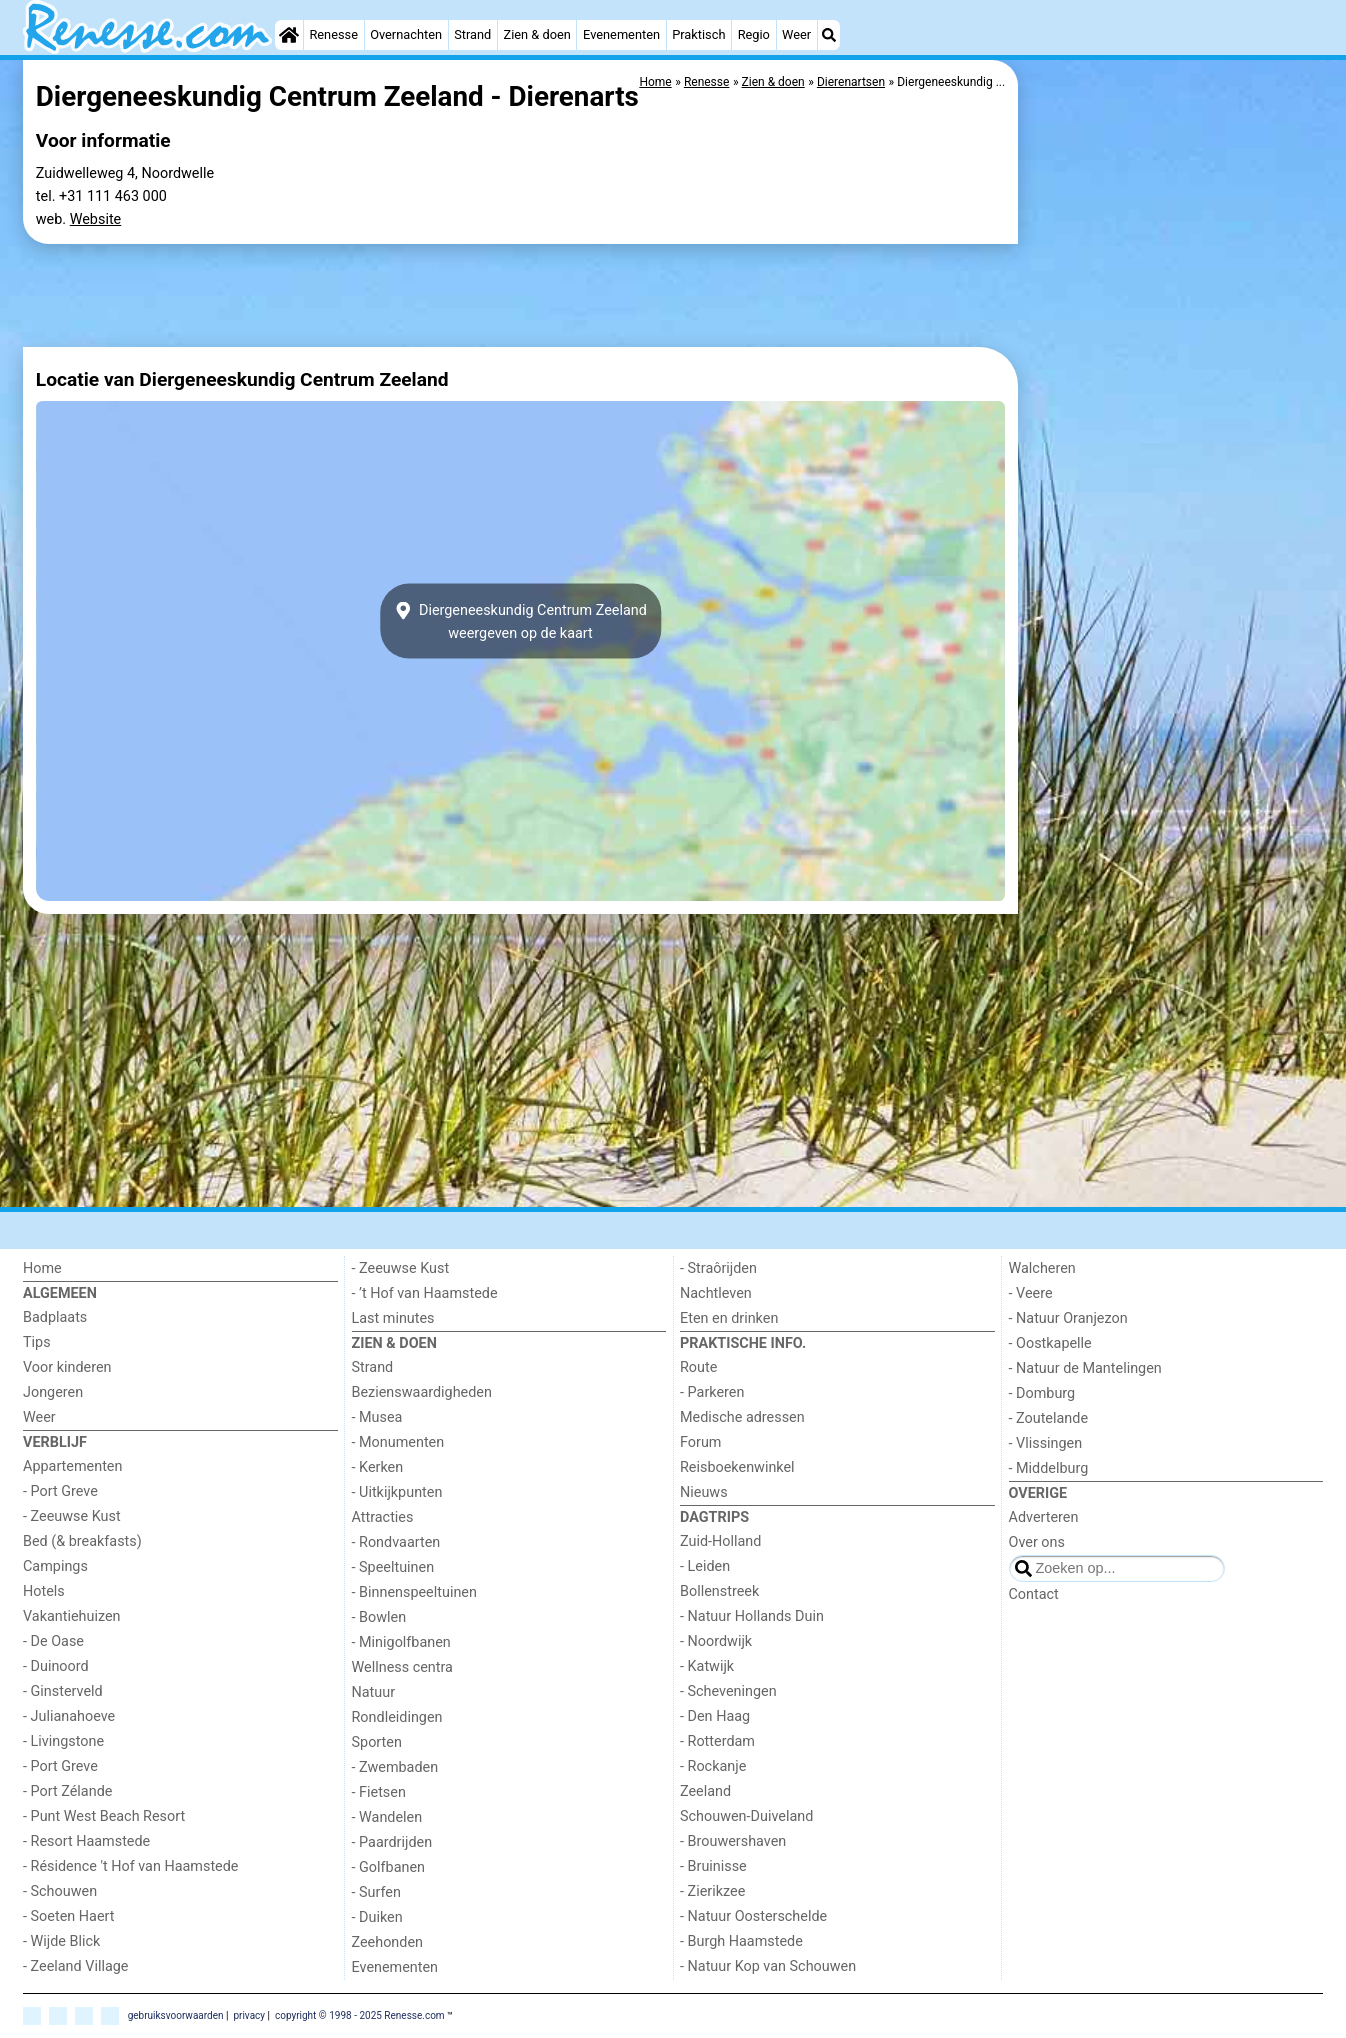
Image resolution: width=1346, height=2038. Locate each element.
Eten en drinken (729, 1318)
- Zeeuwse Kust (72, 1516)
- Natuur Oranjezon (1068, 1318)
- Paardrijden (392, 1842)
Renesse (333, 34)
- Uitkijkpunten (397, 1492)
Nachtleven (716, 1293)
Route (698, 1367)
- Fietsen (379, 1792)
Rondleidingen (397, 1717)
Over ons (1037, 1542)
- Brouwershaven (733, 1841)
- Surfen (376, 1892)
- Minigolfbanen (401, 1642)
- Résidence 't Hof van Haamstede (131, 1866)
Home (42, 1268)
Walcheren (1042, 1268)
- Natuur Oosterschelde (753, 1916)
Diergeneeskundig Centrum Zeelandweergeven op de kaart (520, 621)
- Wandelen (387, 1817)
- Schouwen (60, 1891)
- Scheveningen (728, 1691)
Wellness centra (402, 1667)
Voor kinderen (67, 1367)
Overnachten (406, 34)
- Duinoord (56, 1666)
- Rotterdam (717, 1741)
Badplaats (55, 1317)
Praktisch (698, 34)
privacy (249, 2014)
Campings (55, 1566)
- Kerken (378, 1467)
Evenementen (621, 34)
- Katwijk (707, 1666)
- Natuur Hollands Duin (752, 1616)
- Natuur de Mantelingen (1085, 1368)
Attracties (383, 1517)
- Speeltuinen (393, 1567)
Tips (37, 1342)
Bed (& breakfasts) (82, 1541)
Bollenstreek (719, 1591)
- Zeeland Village (75, 1966)
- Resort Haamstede (86, 1841)
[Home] (289, 35)
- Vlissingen (1046, 1443)
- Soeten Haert (68, 1916)
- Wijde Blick (61, 1941)
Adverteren (1044, 1517)
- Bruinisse (713, 1866)
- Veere (1031, 1293)
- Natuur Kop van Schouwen (768, 1966)
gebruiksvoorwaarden (176, 2014)
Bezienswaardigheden (422, 1392)
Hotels (44, 1591)
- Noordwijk (716, 1641)
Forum (700, 1442)
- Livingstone (63, 1741)
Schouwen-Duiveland (746, 1816)
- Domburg (1042, 1393)
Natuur (374, 1692)
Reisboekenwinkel (737, 1467)
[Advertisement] (1173, 360)
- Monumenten (398, 1442)
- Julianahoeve (69, 1716)
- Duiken (377, 1917)
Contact (1034, 1594)
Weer (796, 34)
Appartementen (72, 1466)
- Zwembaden (395, 1767)
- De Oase (53, 1641)
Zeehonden (388, 1942)
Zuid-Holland (720, 1541)
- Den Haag (715, 1716)
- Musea (377, 1417)
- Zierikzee (712, 1891)
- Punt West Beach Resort (104, 1816)
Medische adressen (742, 1417)
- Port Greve (60, 1491)
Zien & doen (537, 34)
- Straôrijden (718, 1268)
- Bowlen (379, 1617)
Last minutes (393, 1318)
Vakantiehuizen (72, 1616)
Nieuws (704, 1492)
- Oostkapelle (1050, 1343)
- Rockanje (713, 1766)
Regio (754, 34)
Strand (472, 34)
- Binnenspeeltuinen (414, 1592)
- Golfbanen (389, 1867)
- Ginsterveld (63, 1691)
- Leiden (705, 1566)
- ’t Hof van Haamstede (425, 1293)
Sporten (377, 1742)
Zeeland (705, 1791)
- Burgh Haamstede (741, 1941)
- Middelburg (1049, 1468)
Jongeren (53, 1392)
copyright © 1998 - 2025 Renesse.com (360, 2014)
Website (96, 219)
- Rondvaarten (396, 1542)
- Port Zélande (67, 1791)
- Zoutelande (1049, 1418)
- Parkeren (712, 1392)
